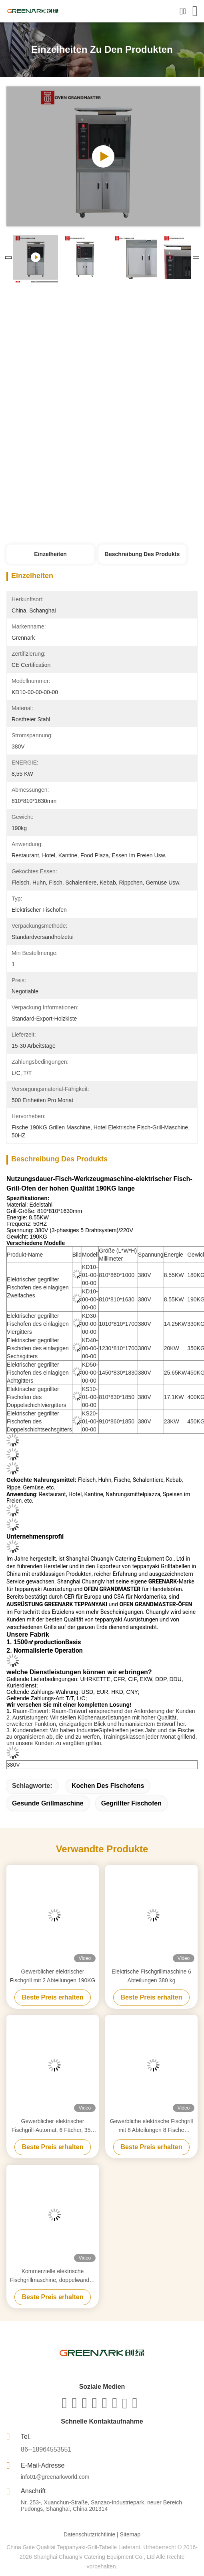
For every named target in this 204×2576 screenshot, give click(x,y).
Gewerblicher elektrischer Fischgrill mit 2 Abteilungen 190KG (53, 1976)
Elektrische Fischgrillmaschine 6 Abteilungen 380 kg (151, 1976)
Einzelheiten (50, 554)
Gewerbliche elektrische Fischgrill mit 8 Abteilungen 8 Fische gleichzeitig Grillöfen (151, 2126)
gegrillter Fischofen (131, 1803)
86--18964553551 (46, 2449)
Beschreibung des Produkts (142, 554)
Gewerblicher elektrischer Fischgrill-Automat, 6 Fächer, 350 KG (53, 2126)
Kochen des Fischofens (108, 1785)
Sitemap (130, 2534)
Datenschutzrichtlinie (89, 2534)
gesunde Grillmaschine (48, 1803)
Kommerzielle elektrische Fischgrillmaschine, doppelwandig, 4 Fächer (52, 2276)
